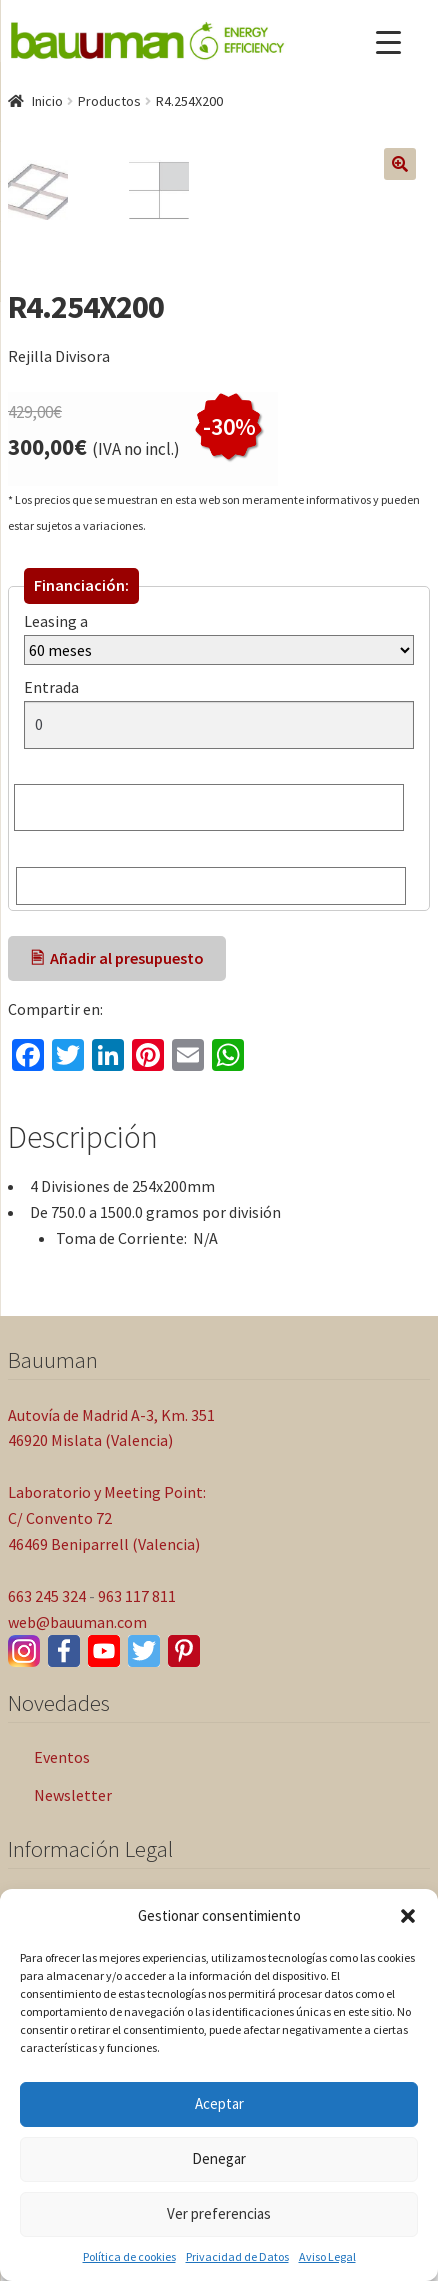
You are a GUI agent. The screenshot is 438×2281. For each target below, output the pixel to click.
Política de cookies (129, 2256)
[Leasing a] (219, 789)
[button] (408, 1916)
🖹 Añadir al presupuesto (117, 1097)
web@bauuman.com (77, 1761)
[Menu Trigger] (388, 42)
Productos (109, 101)
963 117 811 (137, 1735)
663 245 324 (47, 1735)
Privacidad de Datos (237, 2256)
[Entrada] (219, 864)
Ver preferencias (219, 2213)
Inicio (47, 101)
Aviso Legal (327, 2256)
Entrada (56, 826)
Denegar (219, 2158)
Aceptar (219, 2103)
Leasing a (56, 760)
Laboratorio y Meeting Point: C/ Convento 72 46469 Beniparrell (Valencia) (107, 1657)
